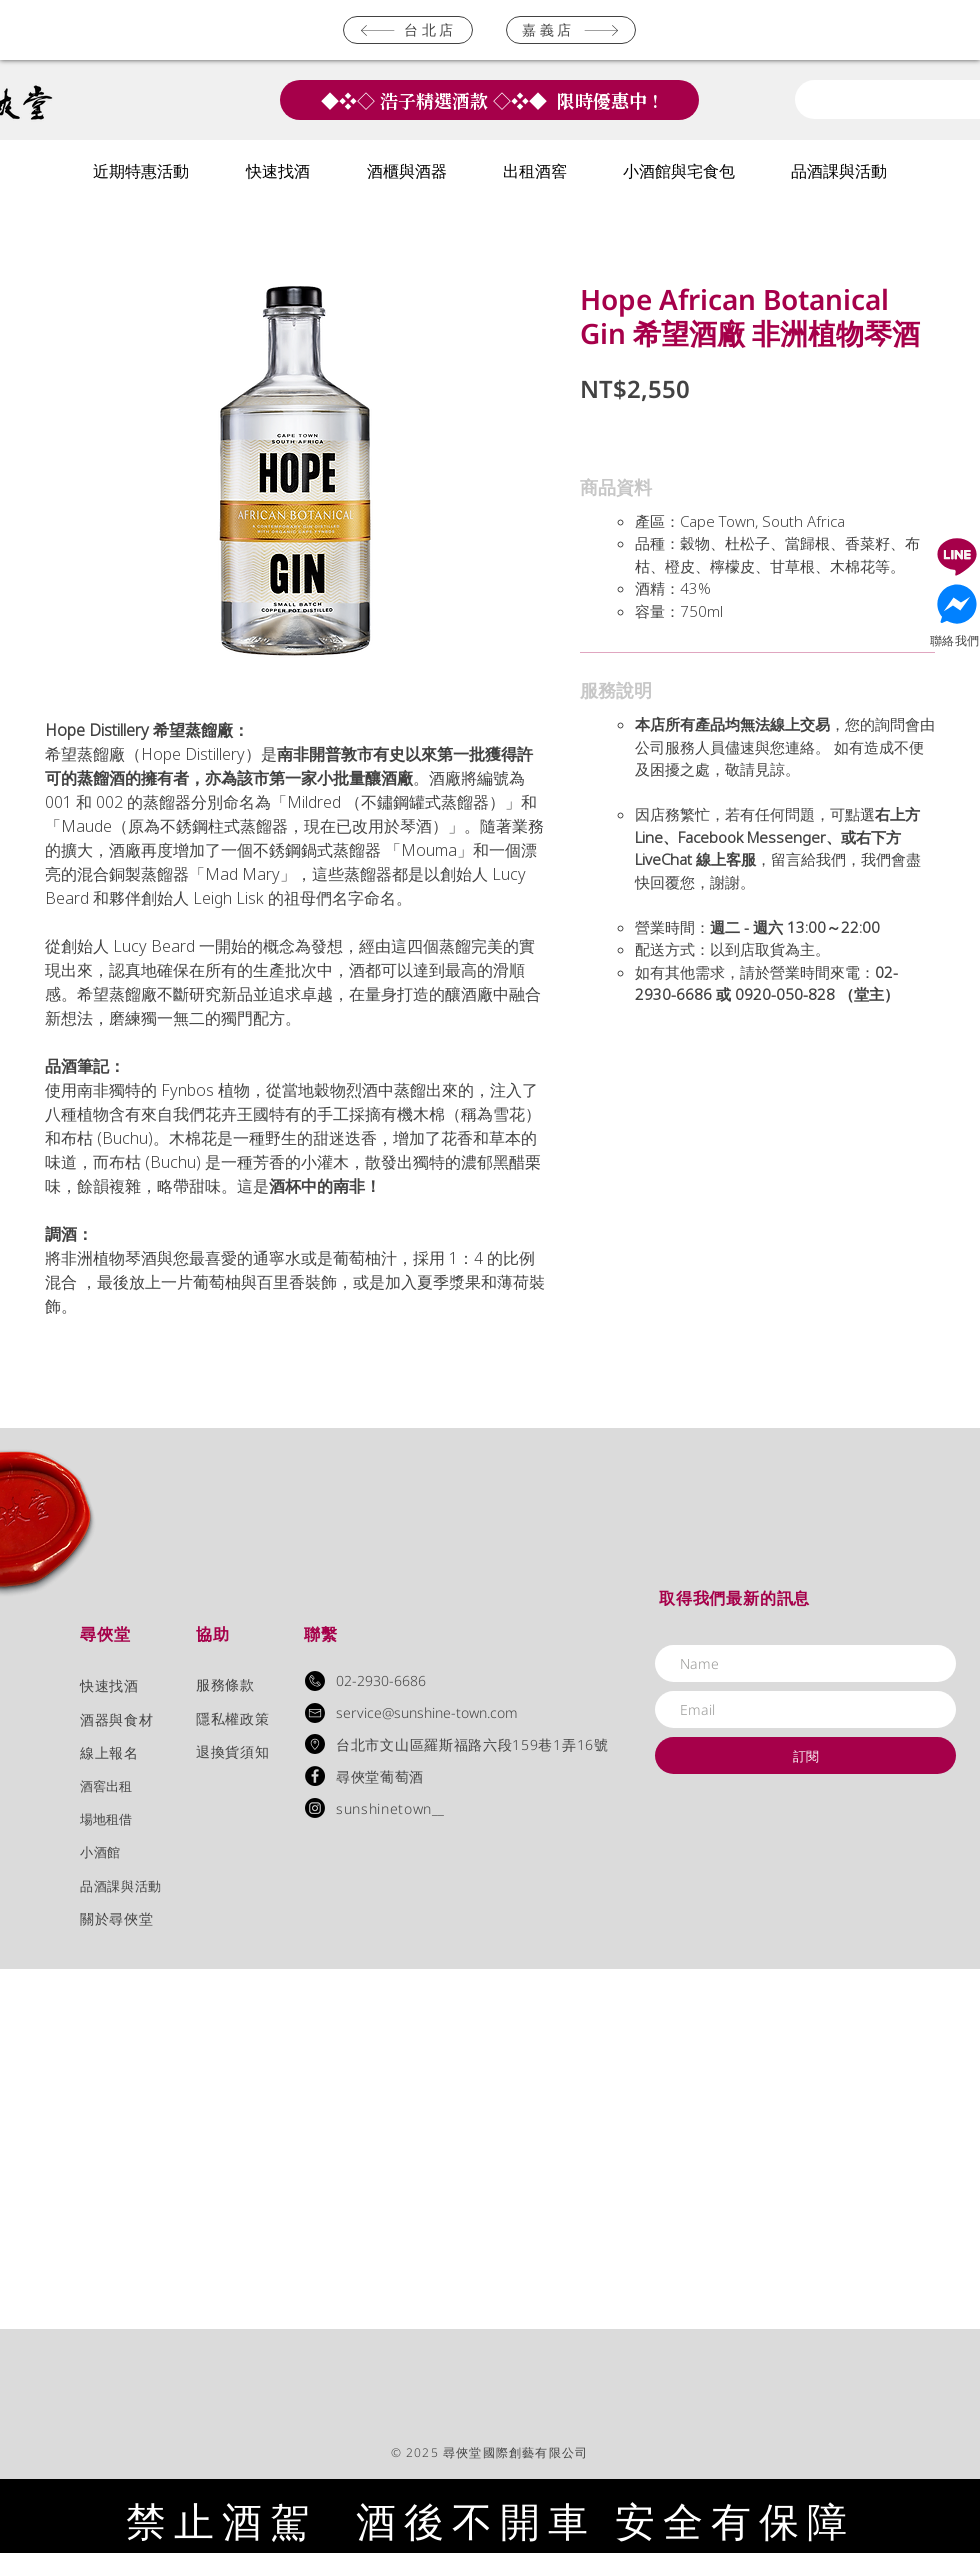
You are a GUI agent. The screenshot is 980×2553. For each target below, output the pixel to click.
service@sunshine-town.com (427, 1712)
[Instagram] (315, 1808)
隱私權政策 (232, 1718)
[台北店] (408, 30)
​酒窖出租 (106, 1786)
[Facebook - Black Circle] (315, 1776)
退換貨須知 (232, 1751)
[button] (140, 173)
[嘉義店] (571, 30)
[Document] (956, 556)
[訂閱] (805, 1755)
